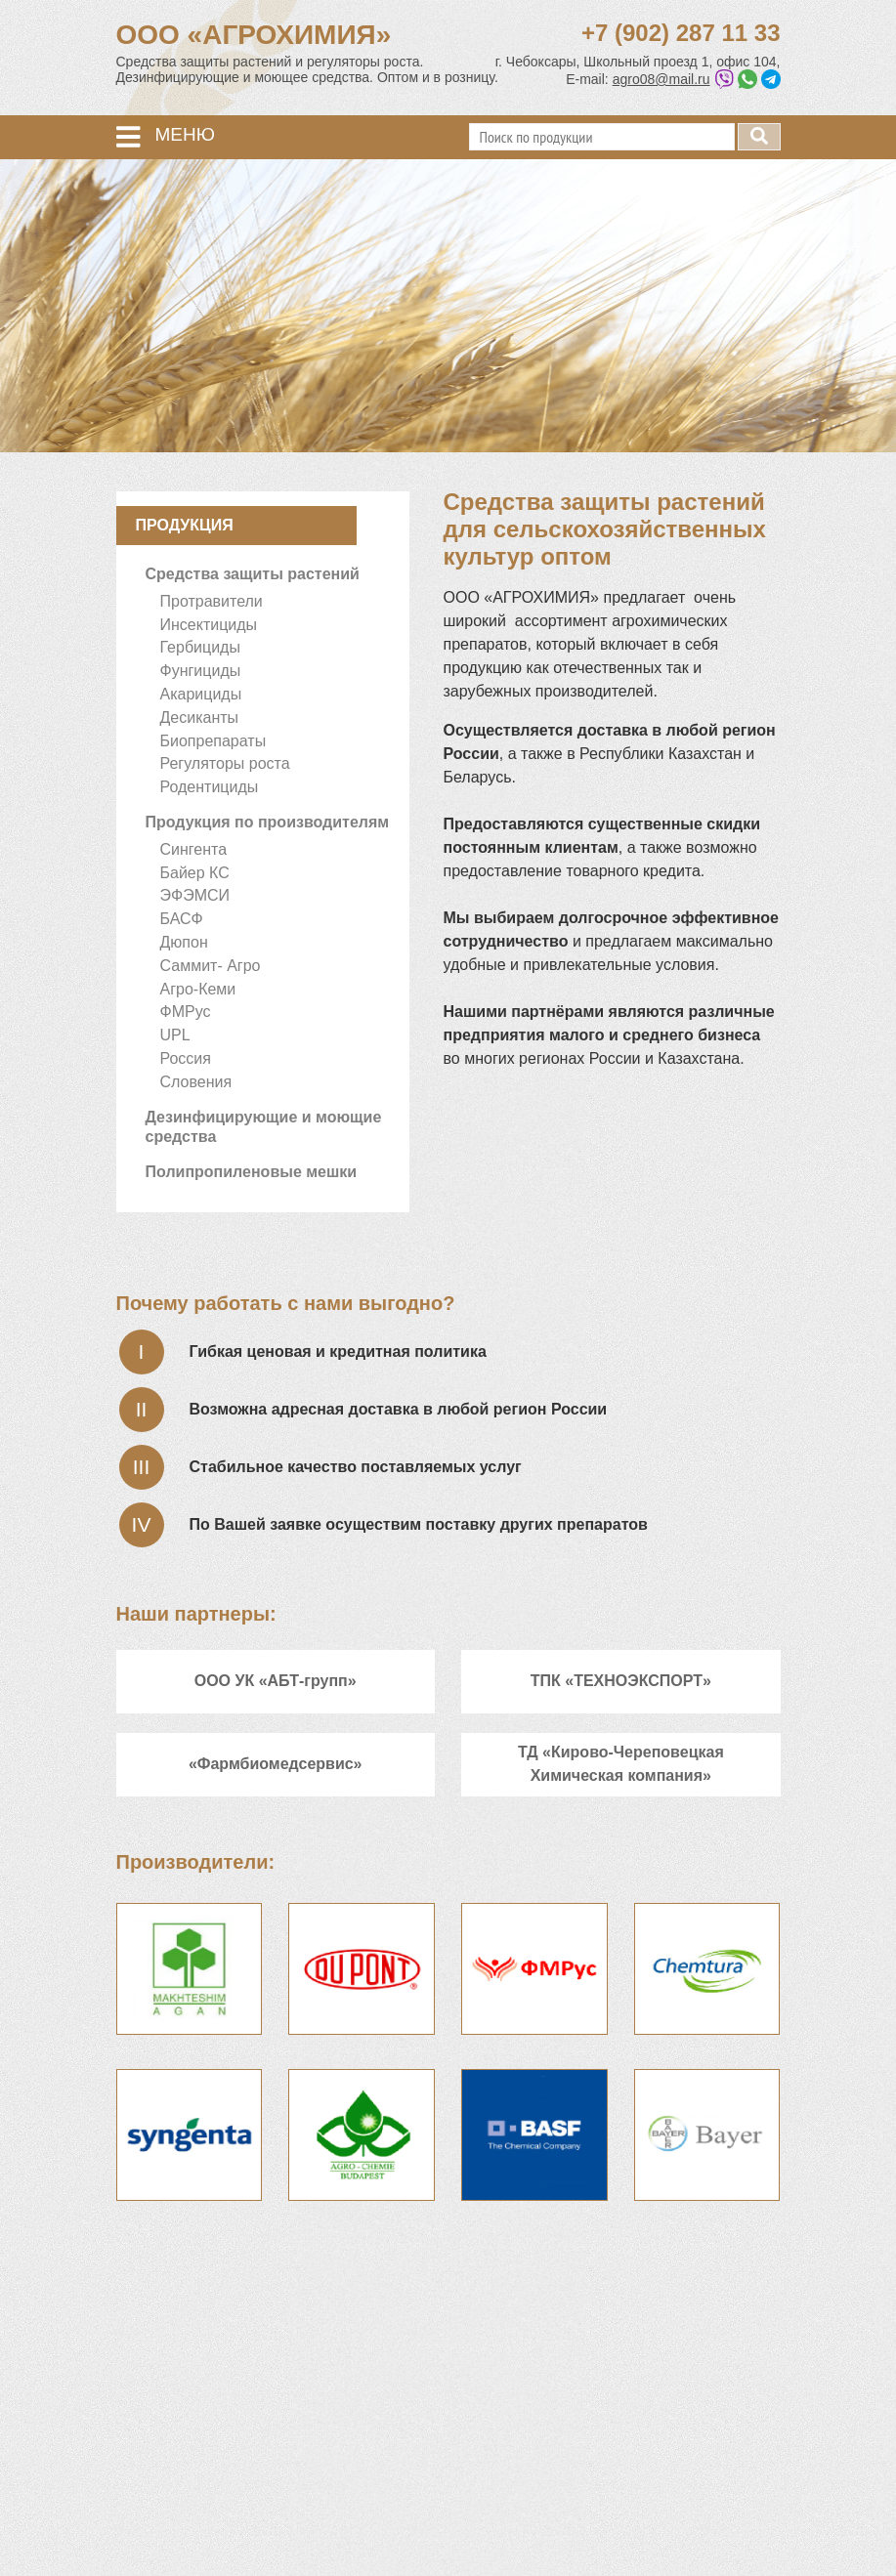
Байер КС (195, 873)
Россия (185, 1058)
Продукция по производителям (268, 822)
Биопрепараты (213, 741)
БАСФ (181, 918)
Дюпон (184, 942)
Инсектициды (209, 624)
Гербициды (200, 647)
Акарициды (201, 694)
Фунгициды (200, 670)
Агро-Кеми (198, 989)
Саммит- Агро (210, 965)
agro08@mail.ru (661, 79)
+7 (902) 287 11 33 (681, 33)
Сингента (194, 849)
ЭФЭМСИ (195, 895)
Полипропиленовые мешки (252, 1171)
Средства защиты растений (253, 574)
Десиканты (199, 717)
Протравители (211, 601)
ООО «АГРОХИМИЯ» (254, 35)
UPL (175, 1035)
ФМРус (185, 1011)
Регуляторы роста (225, 763)
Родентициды (209, 787)
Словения (196, 1082)
